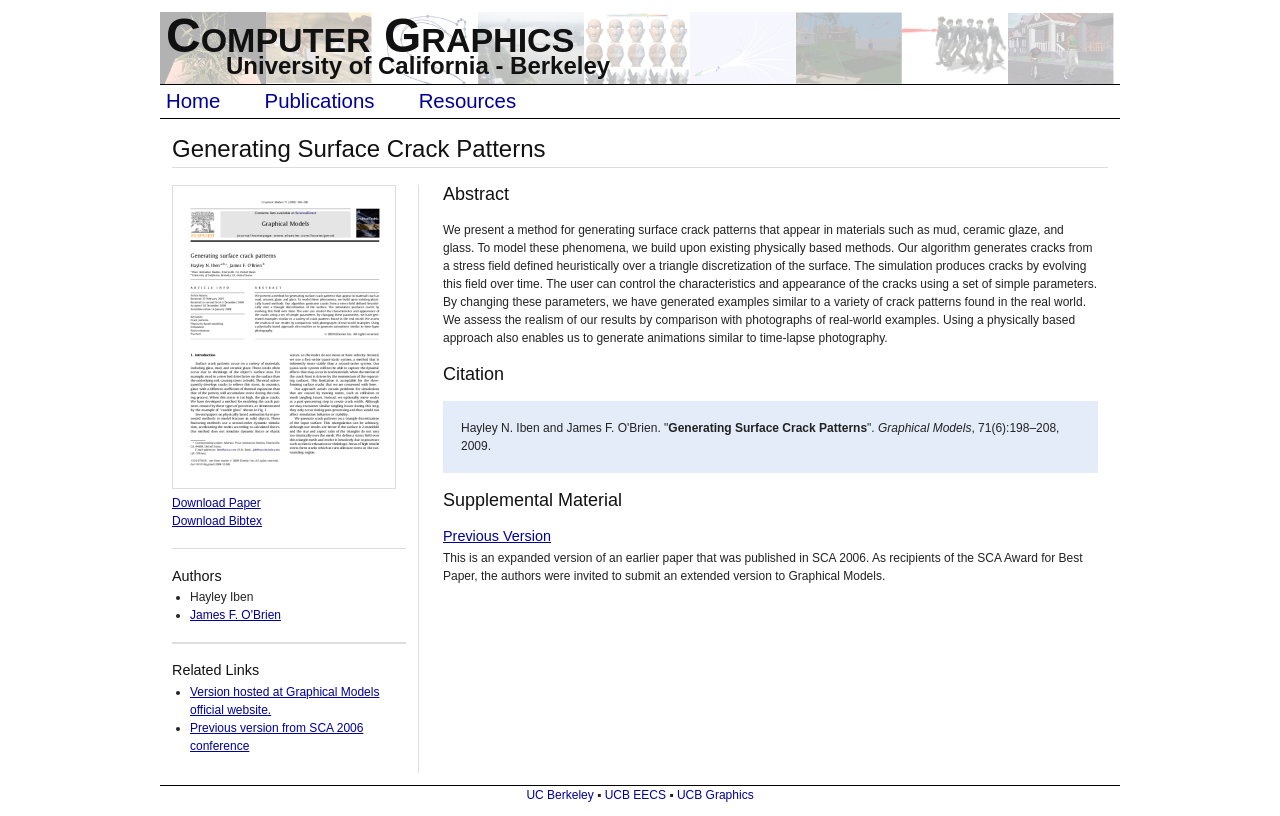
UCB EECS (635, 795)
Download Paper (216, 503)
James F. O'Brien (235, 615)
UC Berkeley (559, 795)
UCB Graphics (715, 795)
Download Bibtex (217, 521)
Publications (320, 101)
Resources (467, 101)
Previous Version (497, 536)
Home (193, 101)
